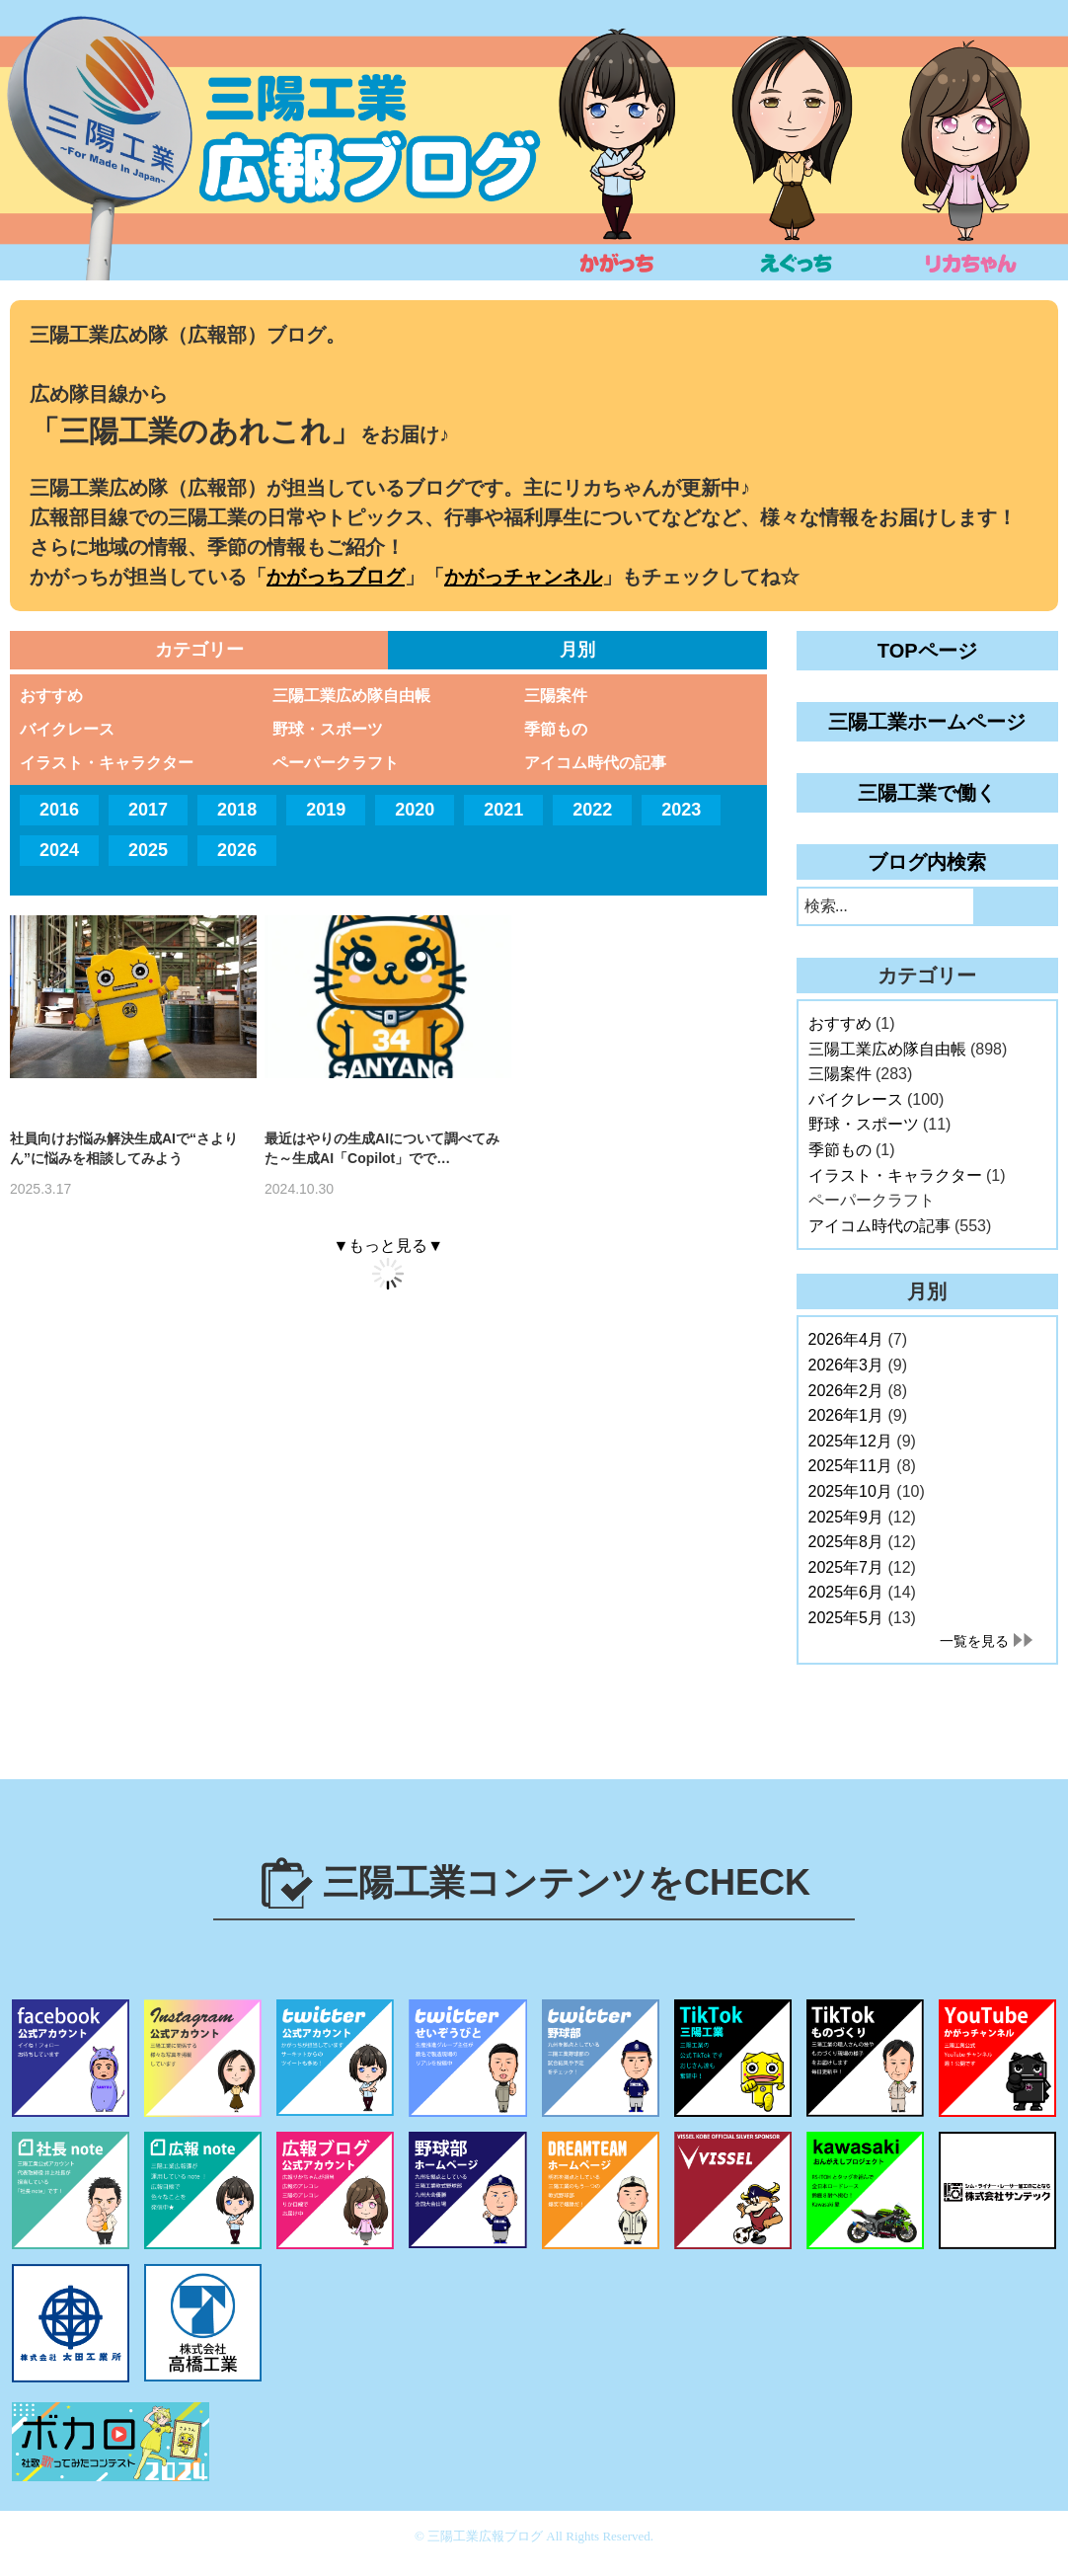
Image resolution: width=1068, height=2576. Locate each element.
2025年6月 (846, 1592)
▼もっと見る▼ (388, 1245)
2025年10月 (850, 1491)
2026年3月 (846, 1365)
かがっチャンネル (523, 576)
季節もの (555, 729)
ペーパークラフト (335, 762)
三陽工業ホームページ (927, 722)
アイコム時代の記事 (595, 762)
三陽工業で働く (927, 793)
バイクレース (67, 729)
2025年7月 (846, 1567)
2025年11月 (850, 1465)
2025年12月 (850, 1441)
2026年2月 (846, 1390)
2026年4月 (846, 1339)
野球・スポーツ (327, 729)
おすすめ (51, 695)
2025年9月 (846, 1517)
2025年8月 (846, 1541)
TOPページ (927, 651)
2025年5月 (846, 1617)
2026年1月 (846, 1415)
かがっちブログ (336, 576)
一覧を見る (974, 1641)
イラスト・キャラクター (106, 762)
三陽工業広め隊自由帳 (351, 695)
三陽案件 (555, 695)
